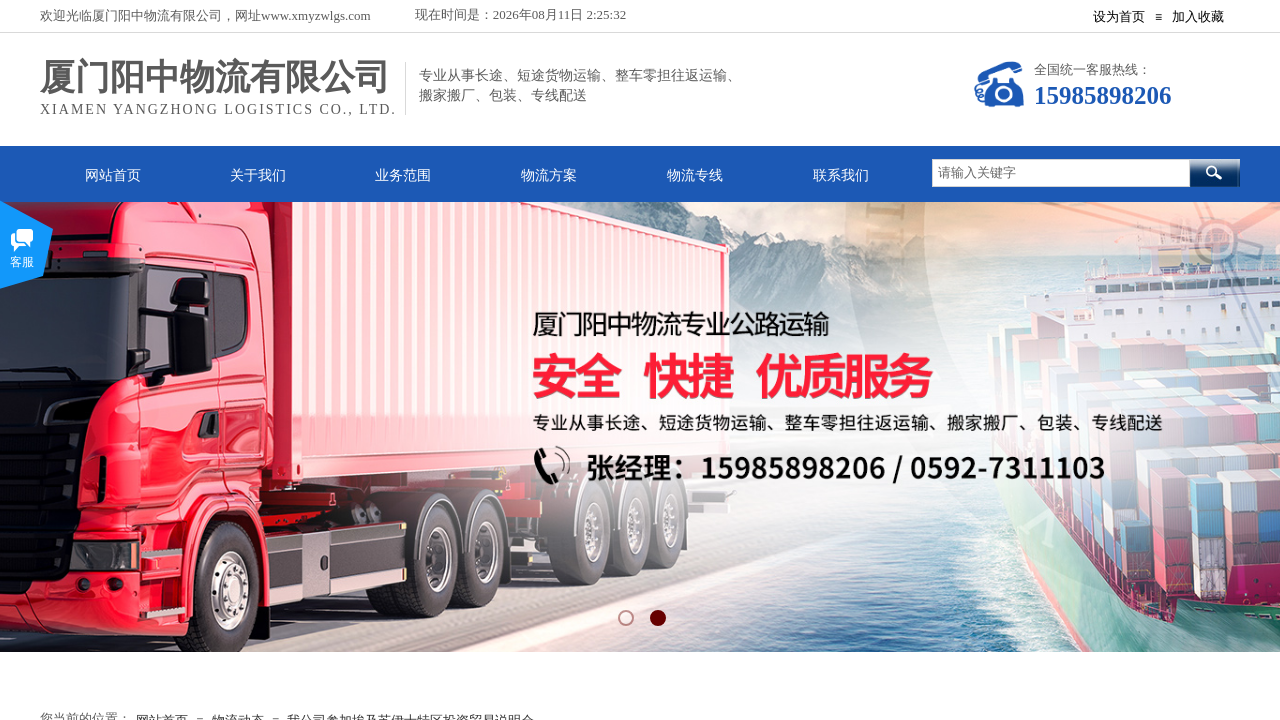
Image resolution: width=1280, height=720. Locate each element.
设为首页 (1119, 16)
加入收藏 (1198, 16)
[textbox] (1061, 173)
